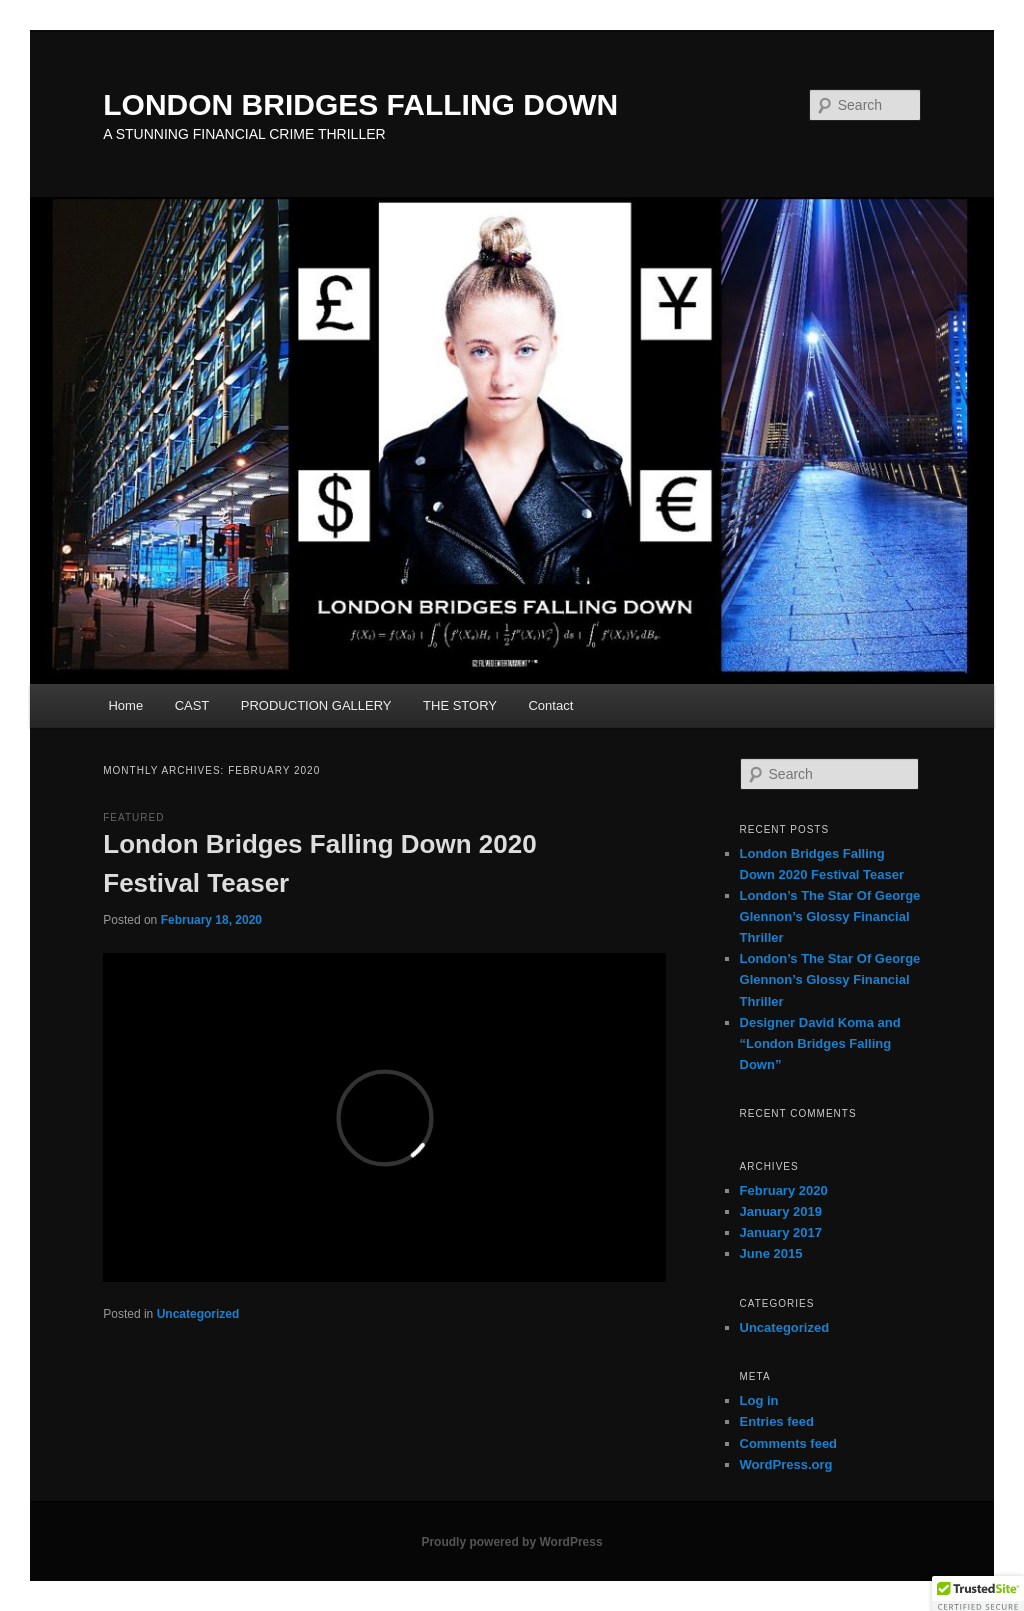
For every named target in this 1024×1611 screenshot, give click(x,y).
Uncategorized (198, 1314)
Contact (550, 705)
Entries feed (777, 1421)
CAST (192, 705)
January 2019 (781, 1211)
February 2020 (784, 1190)
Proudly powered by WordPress (511, 1542)
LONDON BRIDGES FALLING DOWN (360, 104)
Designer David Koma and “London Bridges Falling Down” (820, 1043)
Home (125, 705)
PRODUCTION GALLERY (316, 705)
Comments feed (789, 1443)
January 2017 (781, 1232)
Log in (759, 1400)
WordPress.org (786, 1464)
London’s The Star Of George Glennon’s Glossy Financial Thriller (830, 916)
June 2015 (771, 1253)
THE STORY (460, 705)
